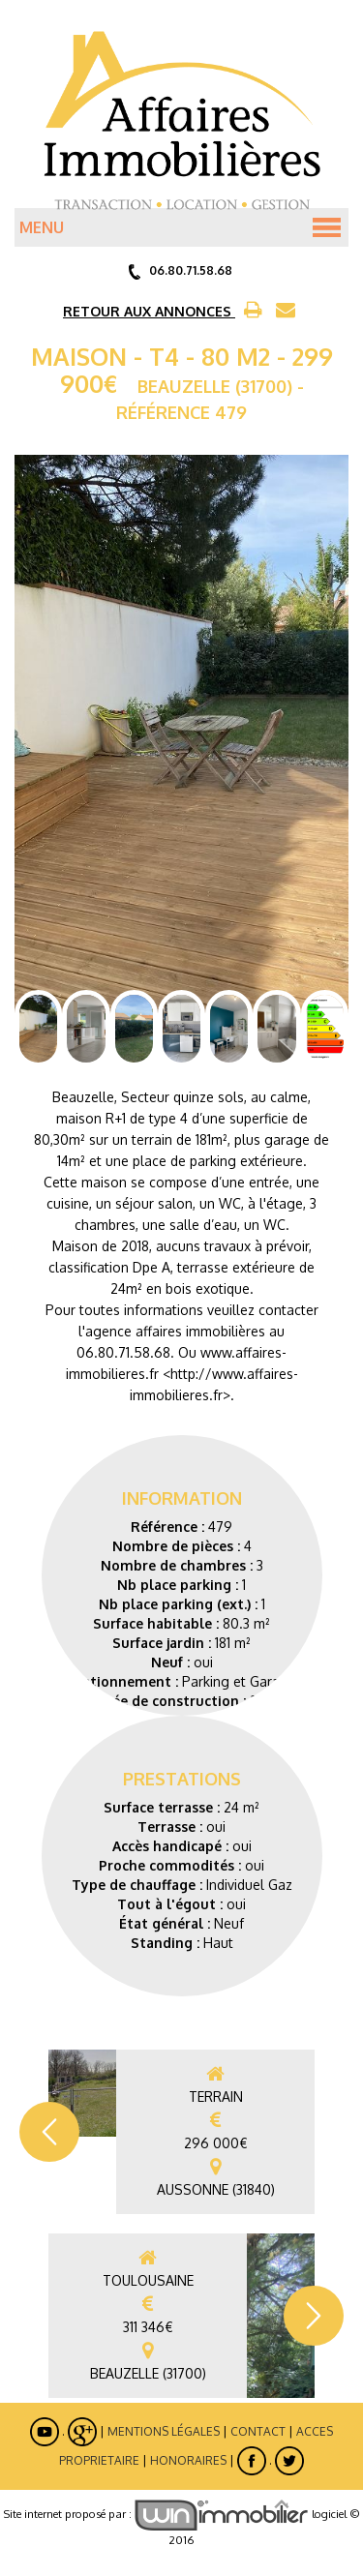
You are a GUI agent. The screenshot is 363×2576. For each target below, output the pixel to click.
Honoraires (188, 2459)
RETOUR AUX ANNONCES (149, 311)
